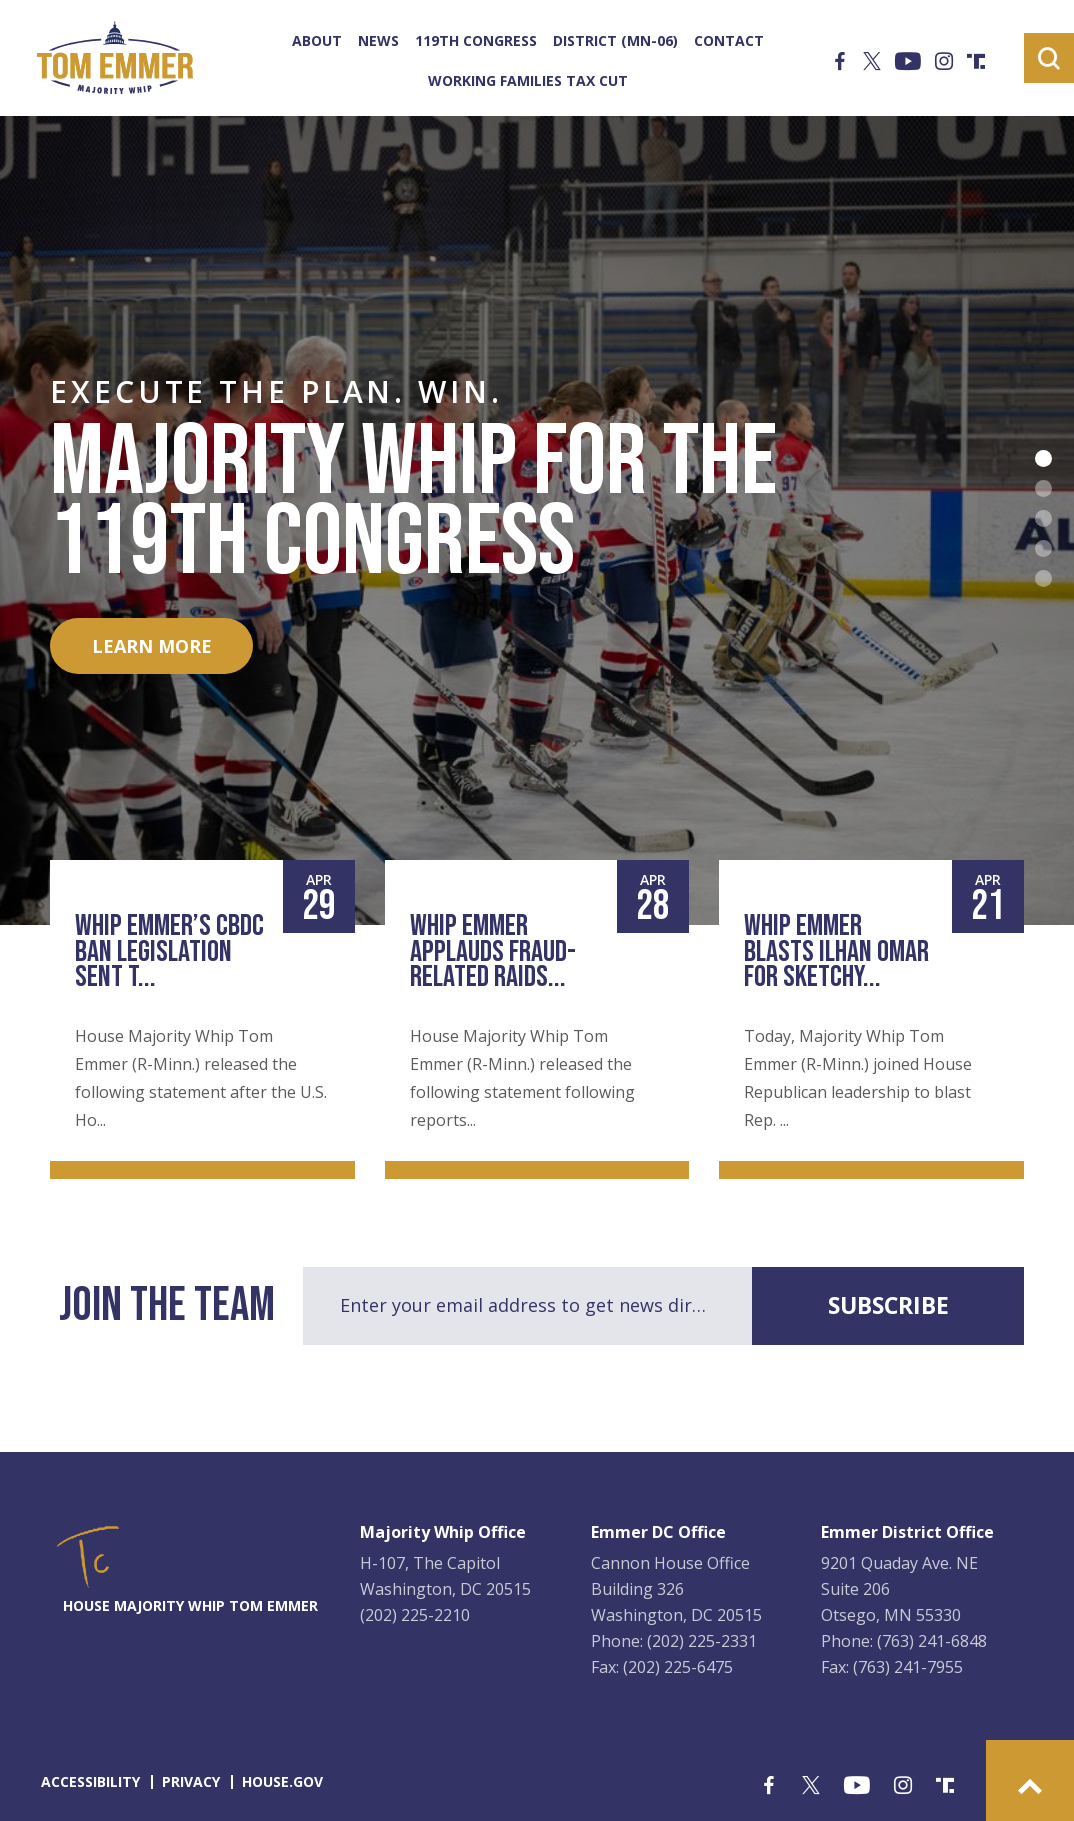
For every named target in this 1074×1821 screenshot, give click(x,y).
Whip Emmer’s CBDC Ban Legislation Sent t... (169, 951)
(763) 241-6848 (932, 1641)
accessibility (90, 1781)
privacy (191, 1781)
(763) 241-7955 (908, 1667)
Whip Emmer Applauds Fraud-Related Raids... (493, 951)
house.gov (282, 1781)
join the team (167, 1306)
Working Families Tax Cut (528, 81)
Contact (729, 41)
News (378, 41)
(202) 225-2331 (702, 1641)
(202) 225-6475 (678, 1667)
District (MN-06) (615, 41)
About (317, 41)
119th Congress (476, 41)
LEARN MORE (152, 646)
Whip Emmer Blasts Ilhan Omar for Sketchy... (836, 951)
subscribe (888, 1305)
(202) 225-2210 (415, 1615)
